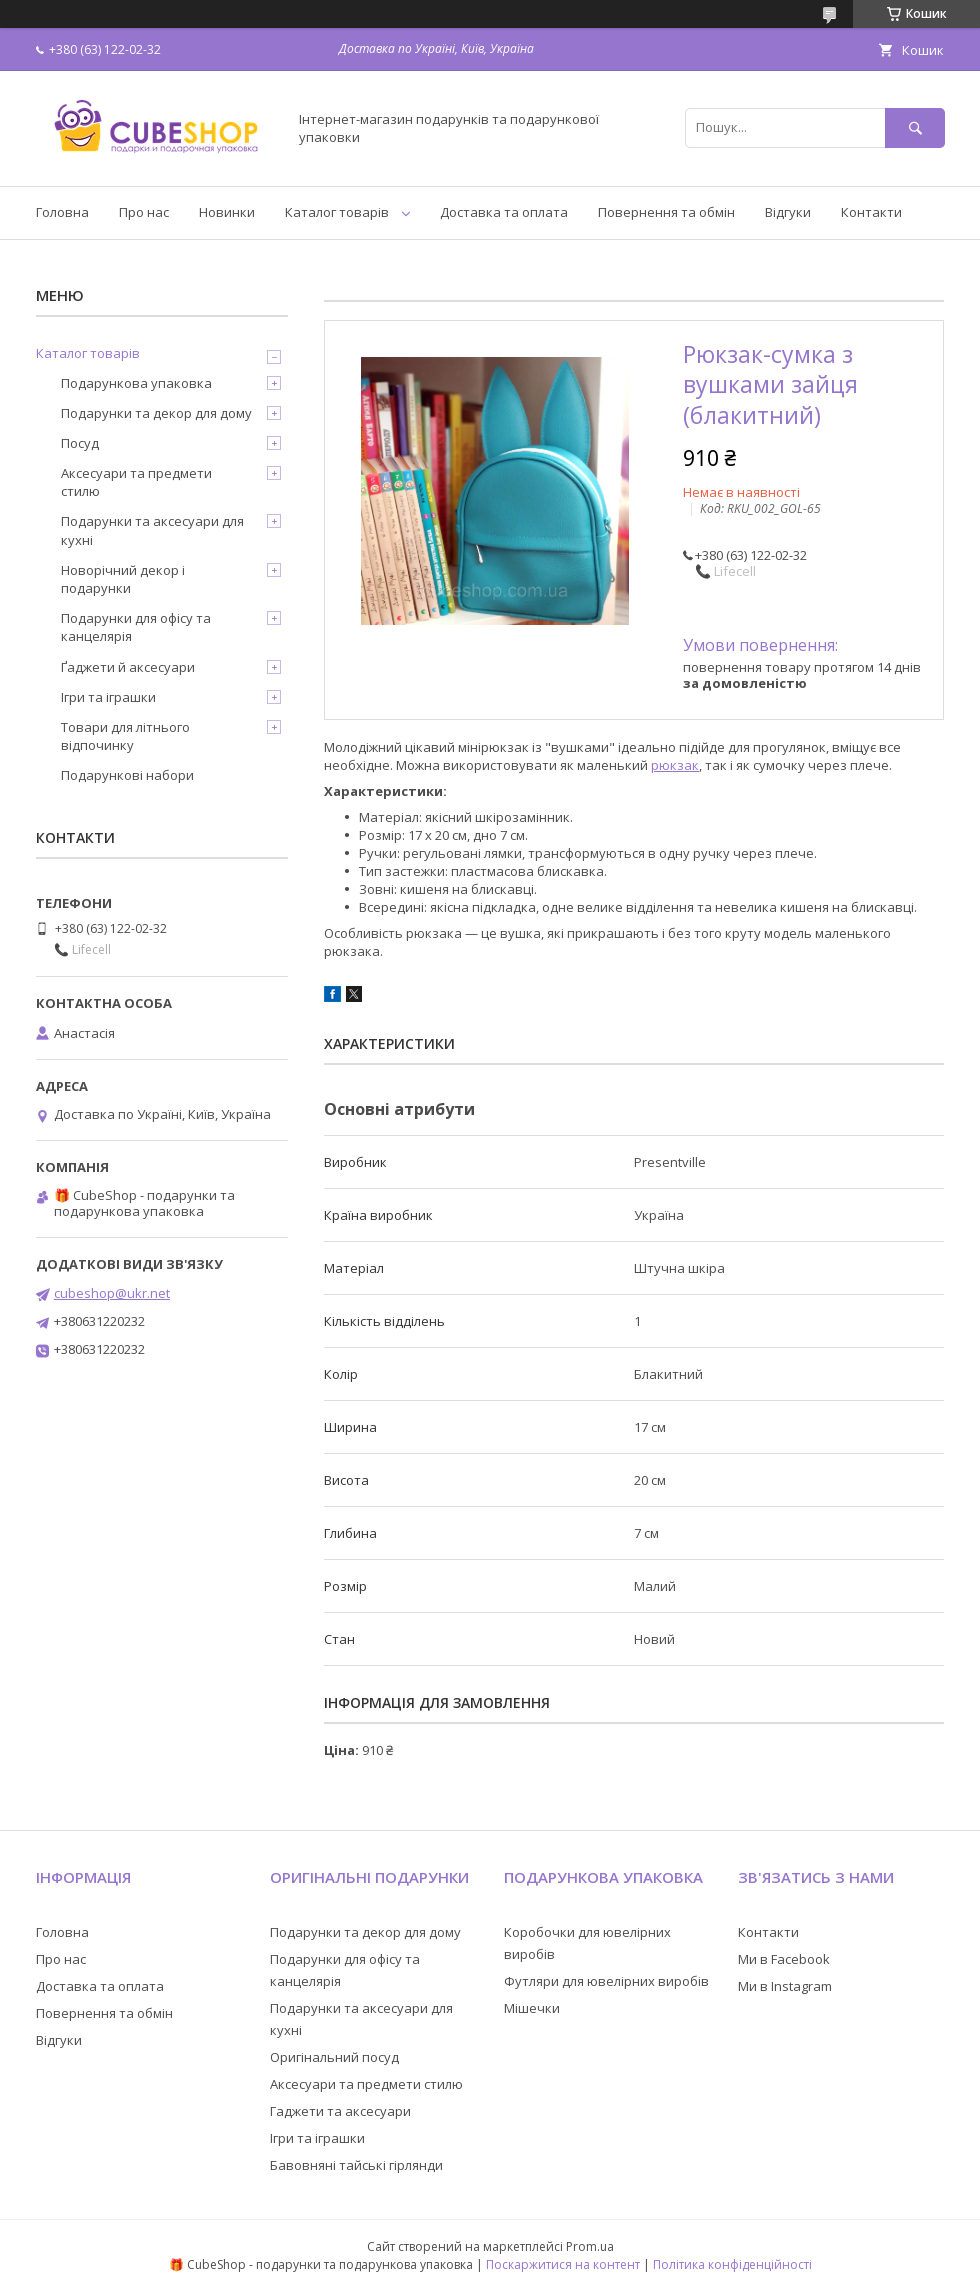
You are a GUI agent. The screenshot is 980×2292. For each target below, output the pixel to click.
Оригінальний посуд (334, 2057)
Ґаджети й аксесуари (128, 667)
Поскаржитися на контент (563, 2264)
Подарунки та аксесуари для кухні (152, 530)
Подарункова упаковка (136, 383)
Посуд (80, 443)
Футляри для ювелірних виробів (606, 1981)
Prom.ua (590, 2246)
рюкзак (675, 765)
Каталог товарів (337, 212)
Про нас (144, 212)
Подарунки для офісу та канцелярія (136, 627)
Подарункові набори (127, 775)
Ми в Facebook (784, 1959)
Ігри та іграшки (108, 697)
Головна (62, 212)
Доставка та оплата (504, 212)
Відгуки (788, 212)
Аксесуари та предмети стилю (136, 482)
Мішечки (532, 2008)
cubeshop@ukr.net (112, 1293)
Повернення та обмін (666, 212)
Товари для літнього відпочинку (125, 736)
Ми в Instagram (785, 1986)
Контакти (871, 212)
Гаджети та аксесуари (340, 2111)
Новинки (227, 212)
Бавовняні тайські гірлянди (356, 2165)
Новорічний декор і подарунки (123, 579)
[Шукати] (915, 127)
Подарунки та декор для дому (156, 413)
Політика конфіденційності (732, 2264)
